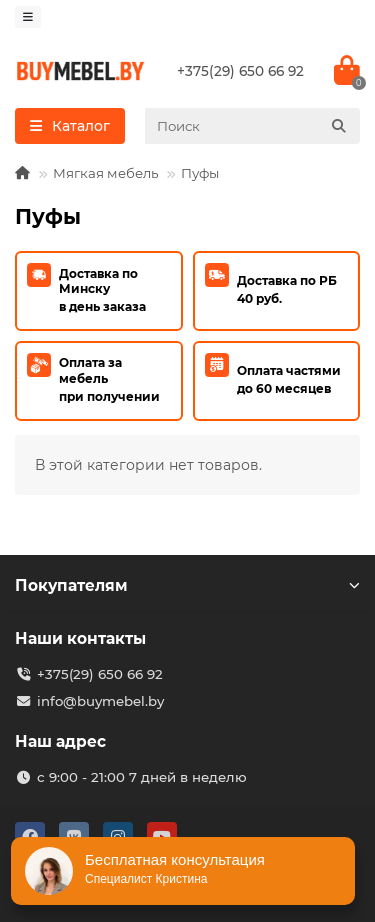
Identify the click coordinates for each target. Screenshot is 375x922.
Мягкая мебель (105, 173)
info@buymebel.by (100, 701)
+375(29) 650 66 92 (240, 71)
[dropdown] (28, 17)
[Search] (252, 126)
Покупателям (187, 585)
